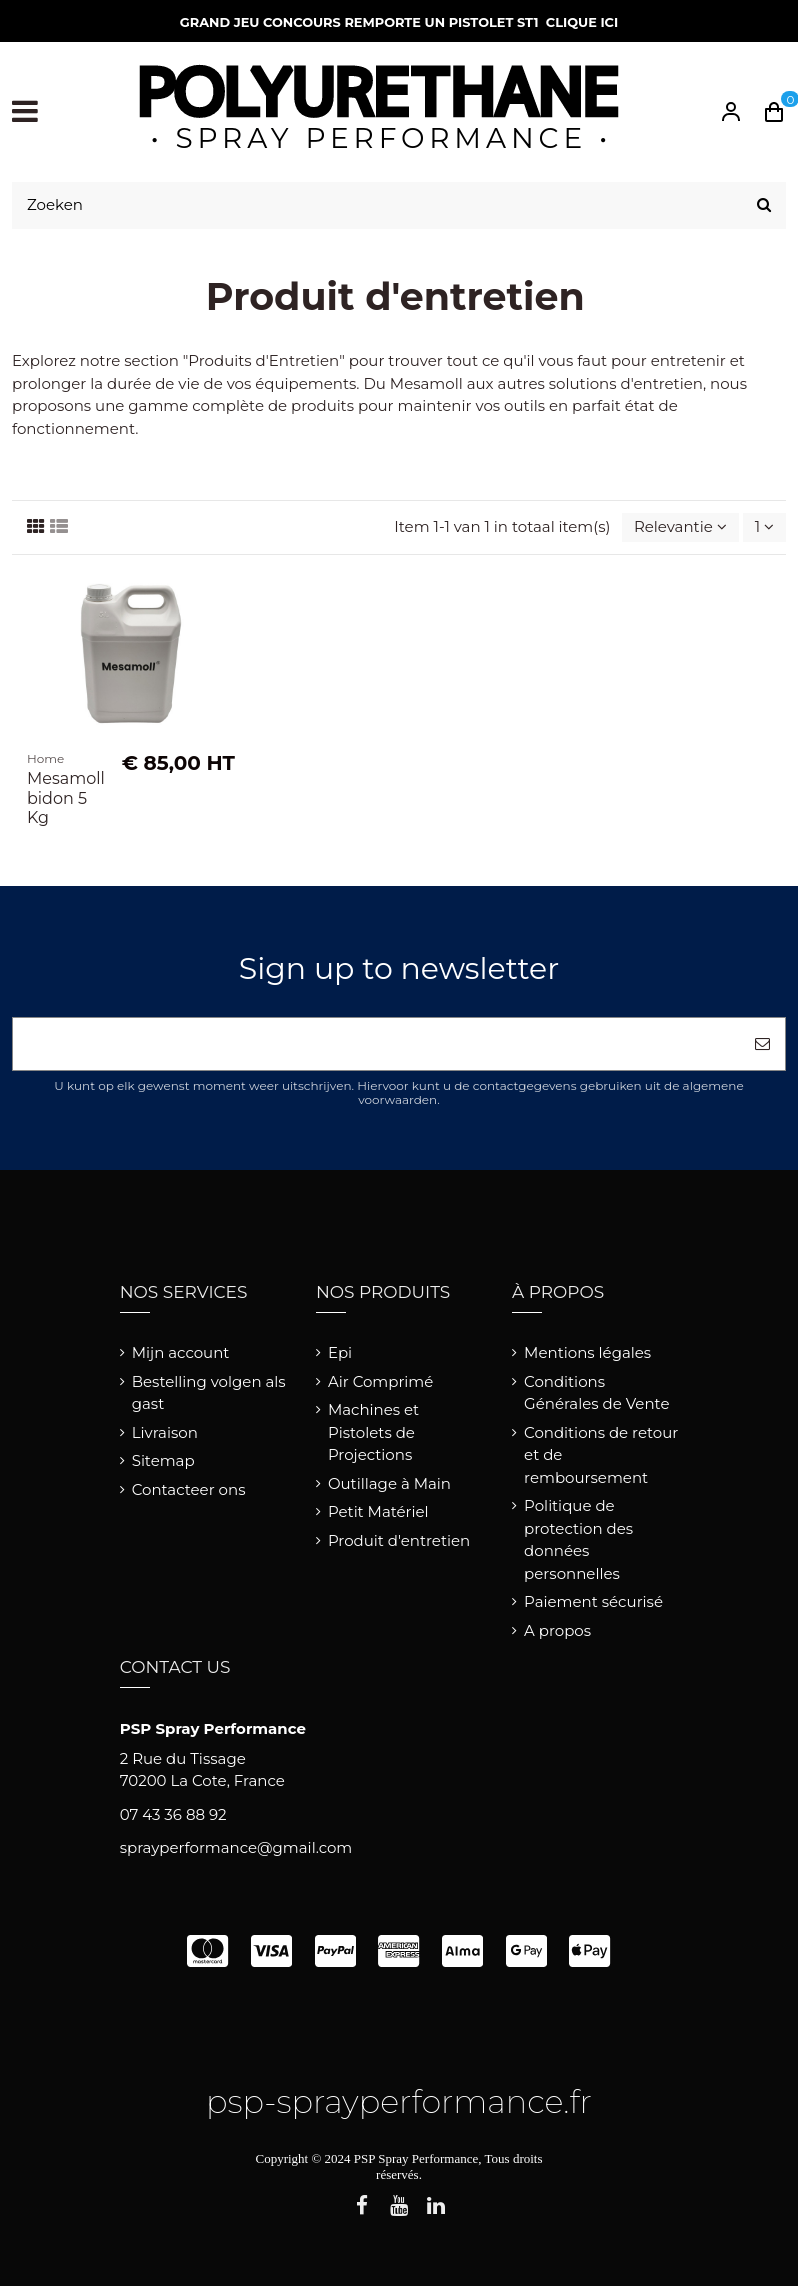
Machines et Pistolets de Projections (373, 1432)
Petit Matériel (378, 1511)
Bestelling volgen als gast (209, 1393)
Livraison (165, 1432)
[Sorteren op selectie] (680, 527)
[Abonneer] (762, 1044)
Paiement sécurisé (593, 1601)
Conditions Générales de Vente (596, 1393)
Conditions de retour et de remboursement (601, 1455)
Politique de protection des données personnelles (578, 1539)
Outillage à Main (389, 1483)
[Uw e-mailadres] (376, 1044)
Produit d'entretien (399, 1540)
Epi (340, 1352)
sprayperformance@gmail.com (236, 1847)
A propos (557, 1630)
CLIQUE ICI (582, 22)
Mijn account (181, 1352)
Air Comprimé (380, 1381)
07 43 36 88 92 (173, 1814)
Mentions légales (587, 1352)
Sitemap (163, 1460)
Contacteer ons (189, 1489)
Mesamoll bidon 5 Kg (66, 797)
